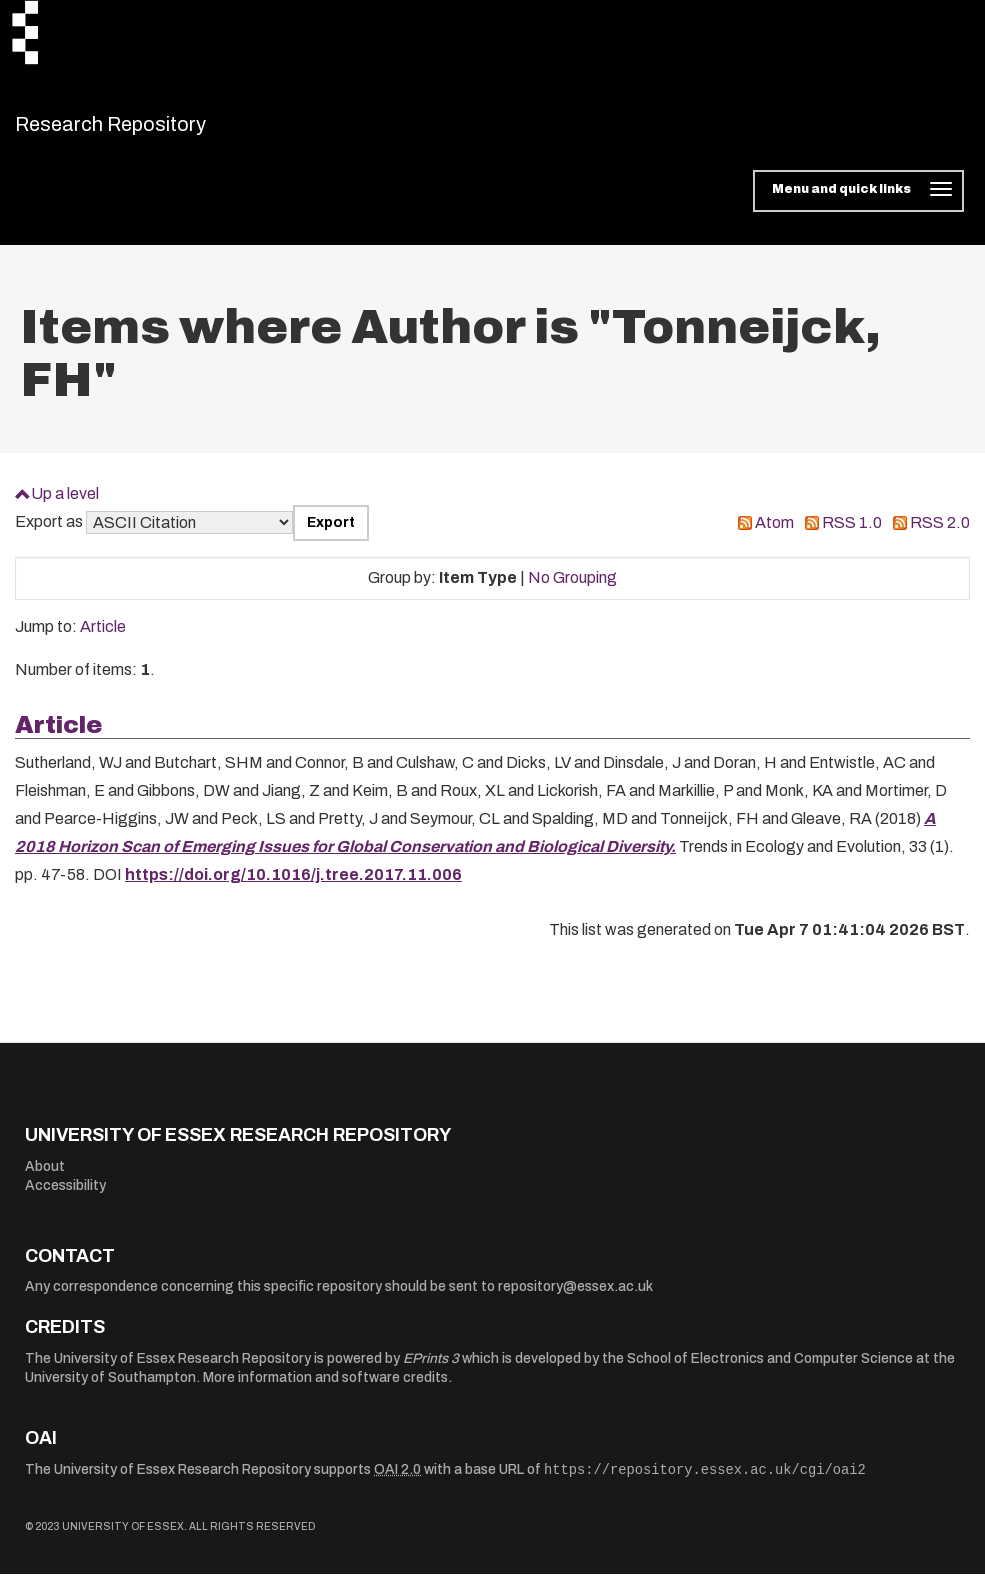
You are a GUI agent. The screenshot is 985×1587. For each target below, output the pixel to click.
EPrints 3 (431, 1370)
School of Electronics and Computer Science (770, 1370)
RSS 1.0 (852, 535)
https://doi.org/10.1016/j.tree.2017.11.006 (293, 887)
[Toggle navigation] (858, 204)
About (45, 1178)
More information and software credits (325, 1390)
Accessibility (65, 1198)
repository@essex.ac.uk (575, 1299)
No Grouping (572, 590)
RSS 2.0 (940, 535)
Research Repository (155, 130)
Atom (774, 535)
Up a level (65, 505)
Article (103, 639)
